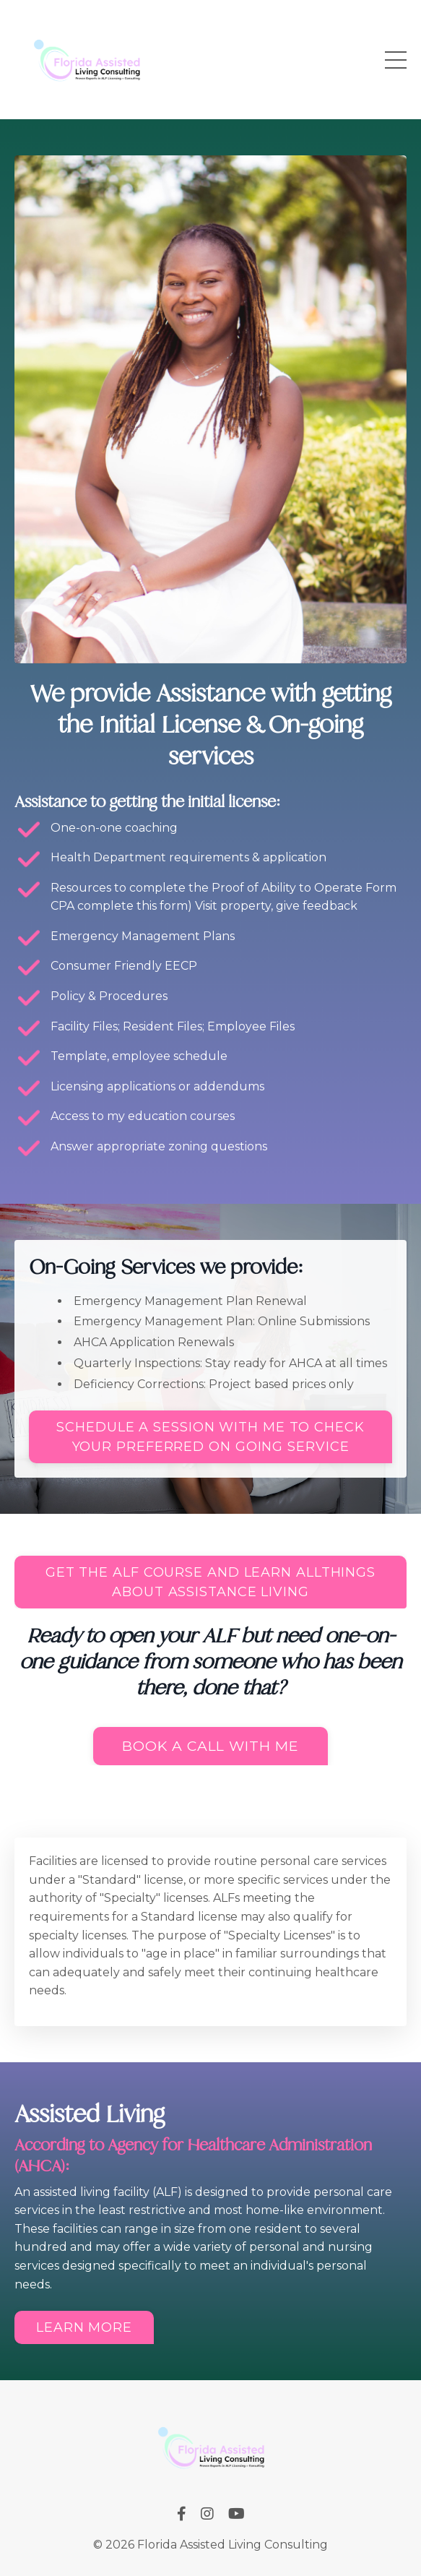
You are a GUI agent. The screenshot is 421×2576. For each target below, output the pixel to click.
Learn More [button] (84, 2327)
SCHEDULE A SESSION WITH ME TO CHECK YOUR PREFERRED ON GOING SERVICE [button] (210, 1437)
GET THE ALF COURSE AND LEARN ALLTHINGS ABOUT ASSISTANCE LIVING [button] (210, 1582)
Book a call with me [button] (210, 1745)
